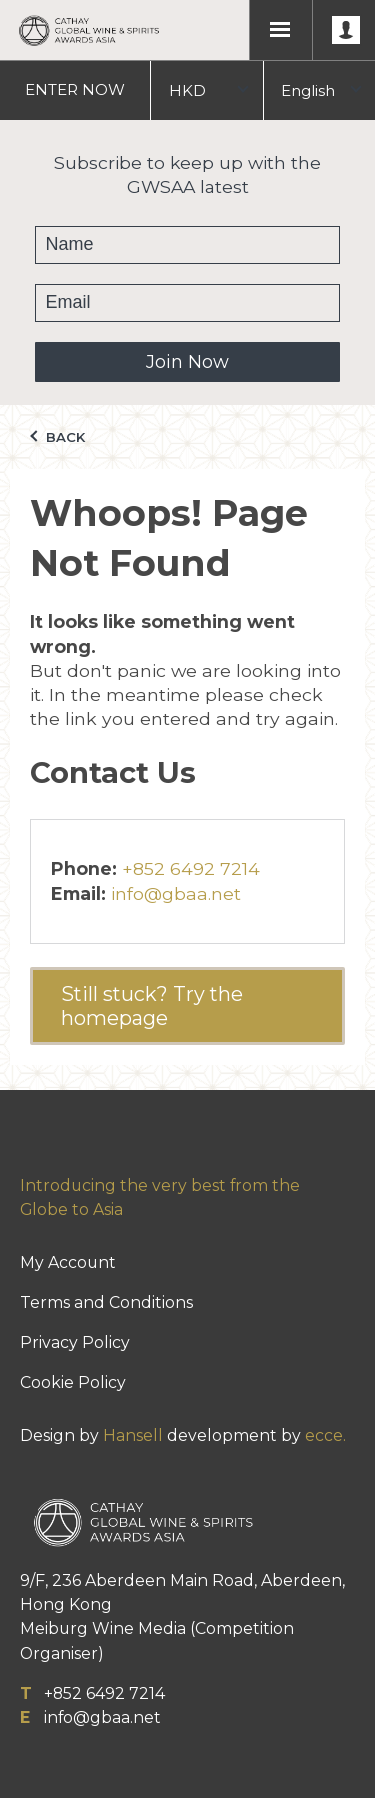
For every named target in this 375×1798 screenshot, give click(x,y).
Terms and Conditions (106, 1302)
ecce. (325, 1435)
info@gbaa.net (176, 893)
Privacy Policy (75, 1342)
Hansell (133, 1435)
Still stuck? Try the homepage (152, 1006)
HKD (187, 90)
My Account (68, 1262)
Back (57, 437)
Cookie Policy (73, 1382)
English (308, 90)
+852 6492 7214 (191, 868)
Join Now (187, 362)
